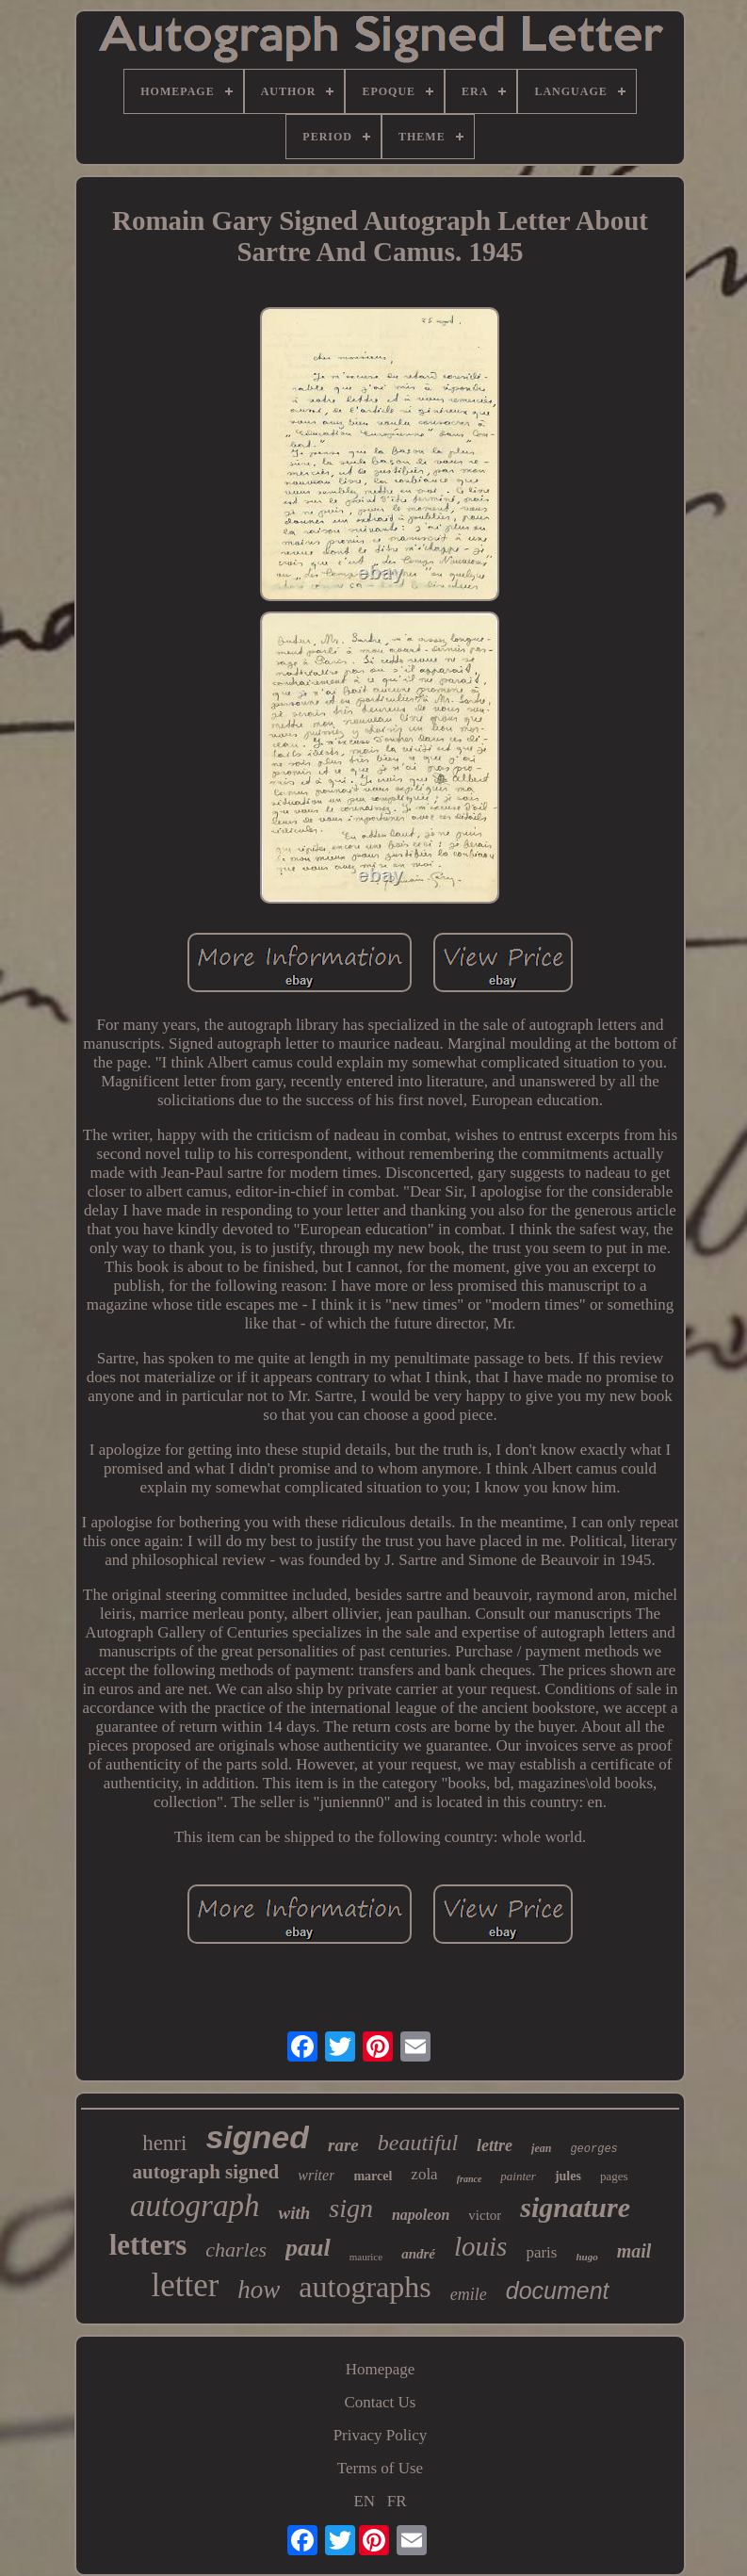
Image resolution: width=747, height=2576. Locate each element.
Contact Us (379, 2402)
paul (308, 2247)
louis (480, 2246)
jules (568, 2176)
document (557, 2290)
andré (418, 2253)
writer (316, 2175)
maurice (365, 2256)
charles (236, 2249)
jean (541, 2148)
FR (397, 2501)
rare (343, 2145)
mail (634, 2251)
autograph (195, 2206)
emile (468, 2294)
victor (484, 2215)
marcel (372, 2176)
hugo (586, 2256)
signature (575, 2207)
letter (185, 2285)
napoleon (420, 2215)
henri (164, 2143)
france (469, 2179)
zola (424, 2174)
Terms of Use (380, 2468)
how (258, 2289)
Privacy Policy (380, 2435)
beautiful (418, 2142)
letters (148, 2244)
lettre (494, 2145)
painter (518, 2176)
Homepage (380, 2369)
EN (364, 2501)
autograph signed (205, 2171)
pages (614, 2176)
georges (593, 2149)
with (294, 2213)
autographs (364, 2287)
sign (351, 2208)
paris (541, 2252)
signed (257, 2137)
